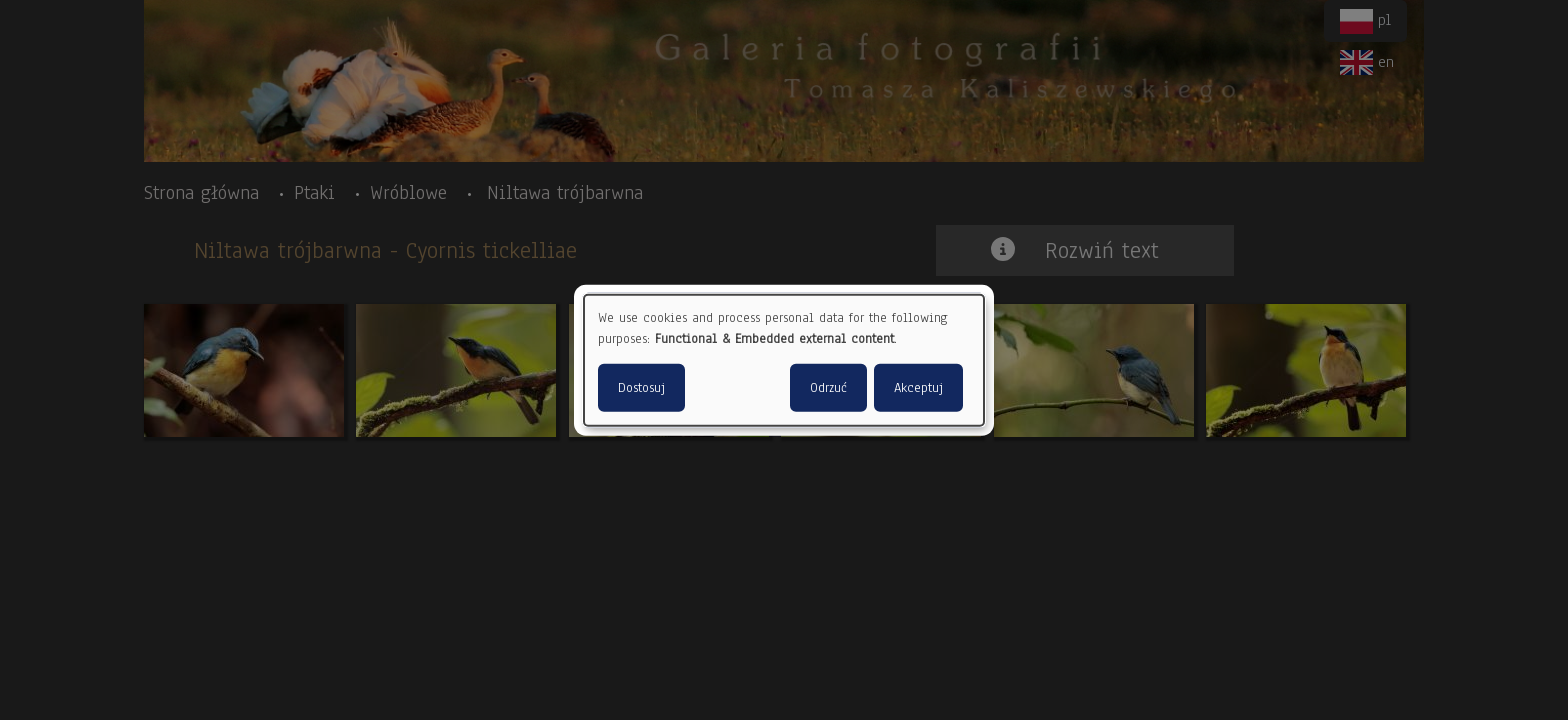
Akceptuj (918, 387)
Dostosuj (641, 387)
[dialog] (784, 360)
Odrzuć (828, 387)
